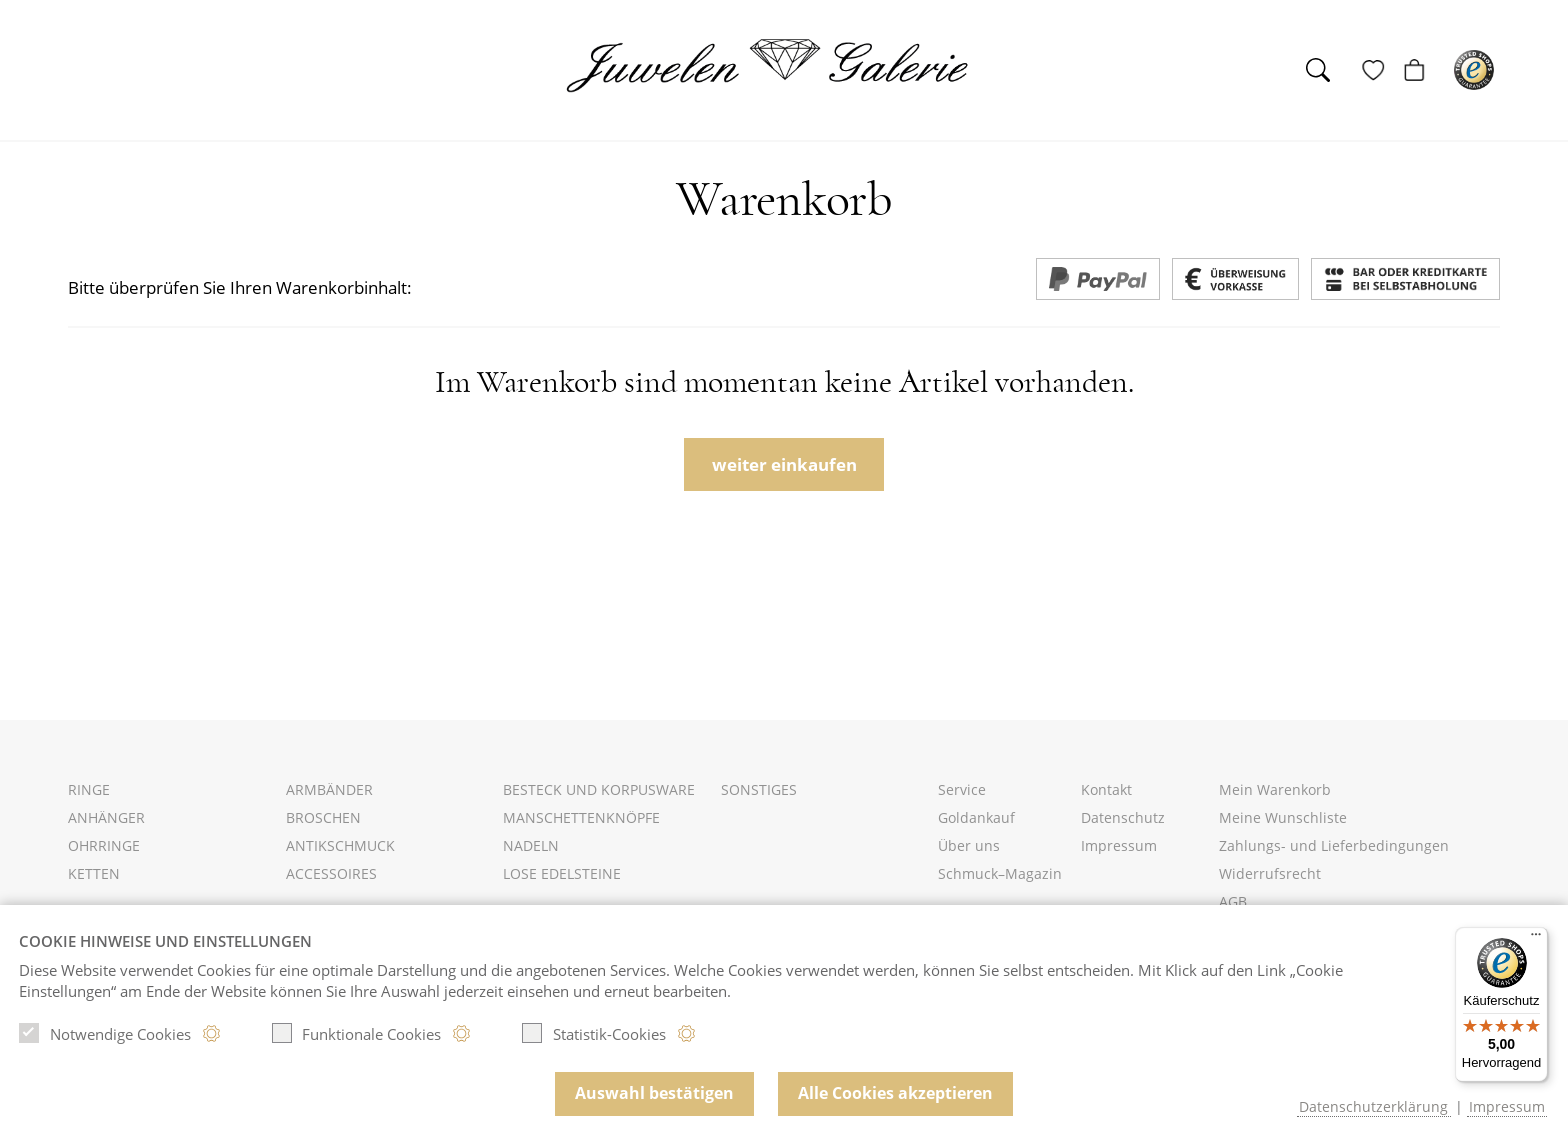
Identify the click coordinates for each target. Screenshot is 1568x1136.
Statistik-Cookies (594, 1033)
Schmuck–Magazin (1000, 873)
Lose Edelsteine (562, 873)
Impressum (1119, 845)
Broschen (323, 817)
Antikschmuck (340, 845)
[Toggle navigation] (86, 72)
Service (962, 789)
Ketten (94, 873)
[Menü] (1536, 939)
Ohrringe (104, 845)
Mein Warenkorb (1275, 789)
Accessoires (331, 873)
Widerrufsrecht (1270, 873)
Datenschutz (1123, 817)
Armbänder (329, 789)
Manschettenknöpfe (581, 817)
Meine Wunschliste (1283, 817)
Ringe (89, 789)
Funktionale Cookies (357, 1033)
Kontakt (1106, 789)
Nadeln (531, 845)
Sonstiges (759, 789)
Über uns (969, 845)
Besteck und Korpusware (599, 789)
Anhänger (106, 817)
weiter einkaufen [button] (784, 464)
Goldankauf (976, 817)
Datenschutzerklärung (1373, 1106)
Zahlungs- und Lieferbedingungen (1334, 845)
